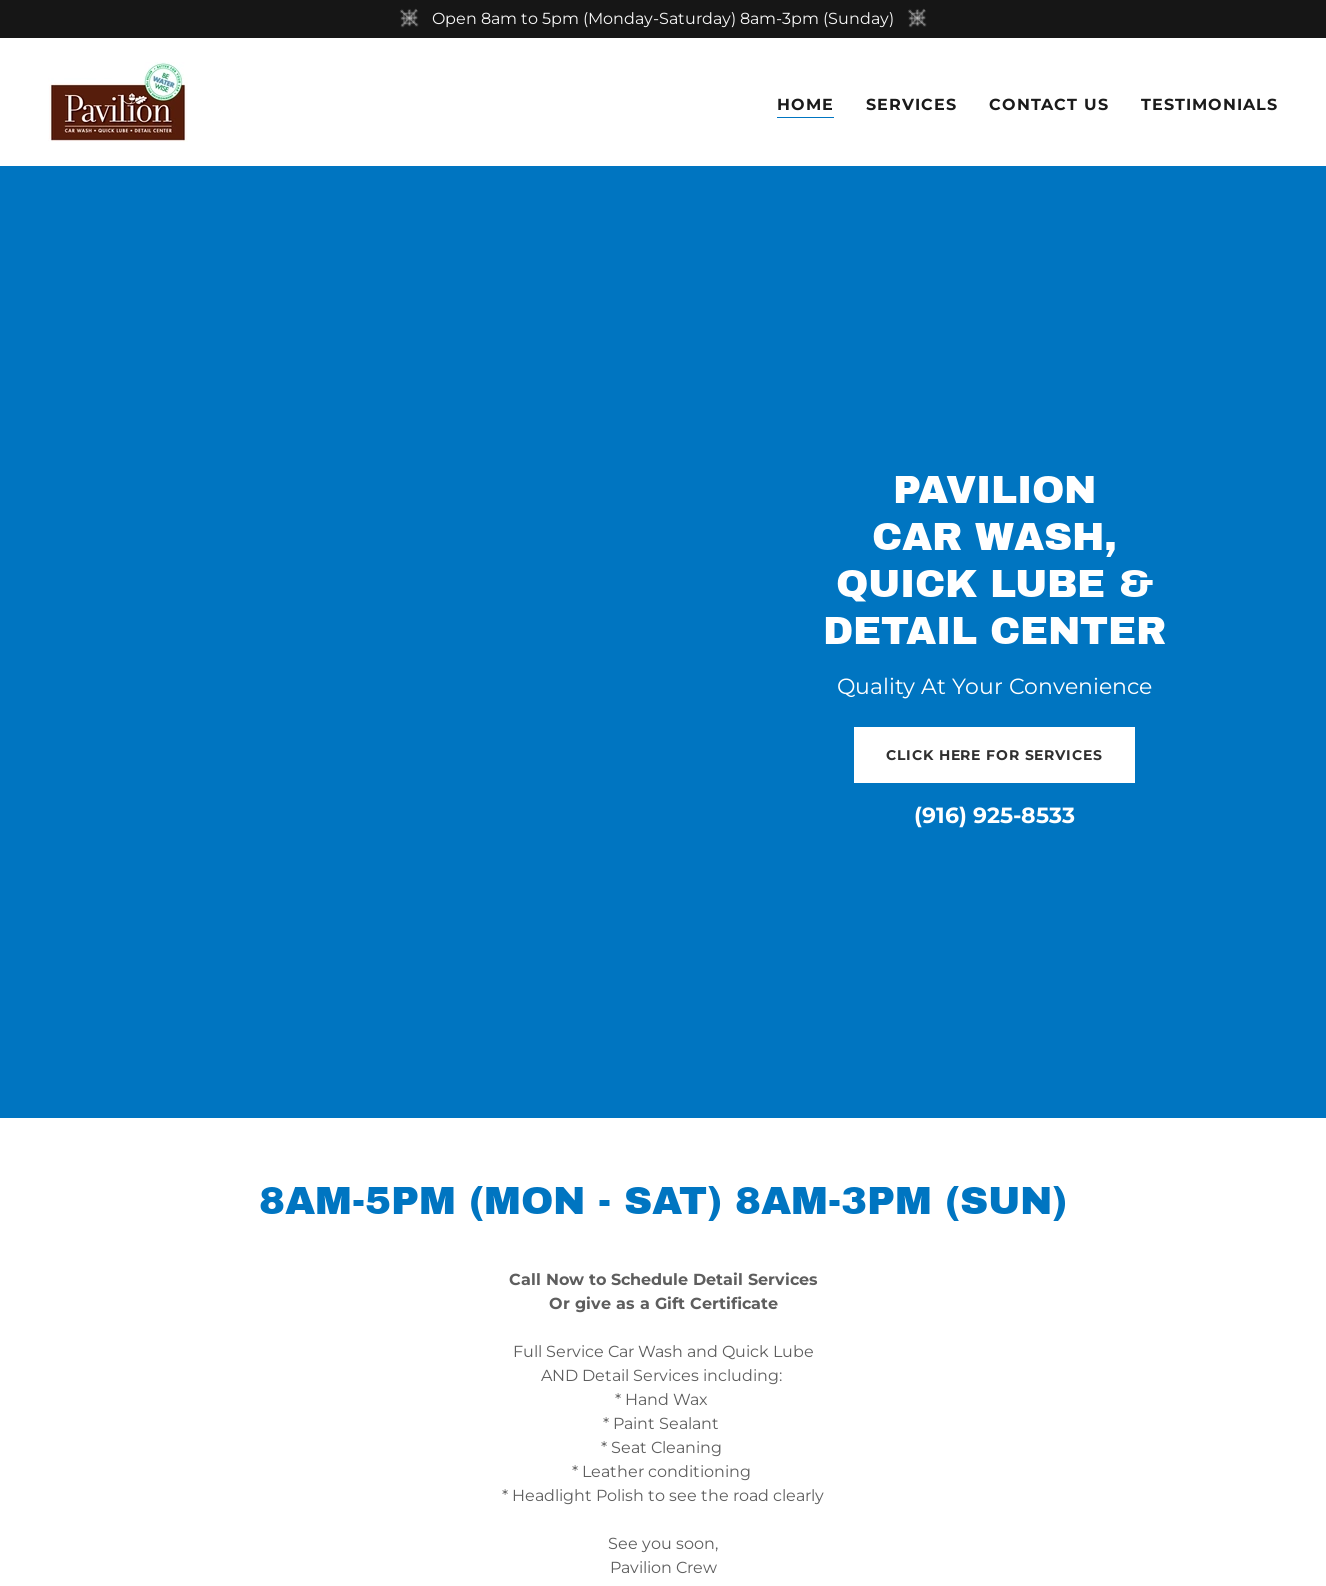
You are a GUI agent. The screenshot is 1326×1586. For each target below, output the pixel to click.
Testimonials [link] (1209, 104)
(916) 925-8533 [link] (994, 815)
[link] (118, 100)
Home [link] (805, 104)
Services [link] (911, 104)
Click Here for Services (994, 755)
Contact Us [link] (1049, 104)
